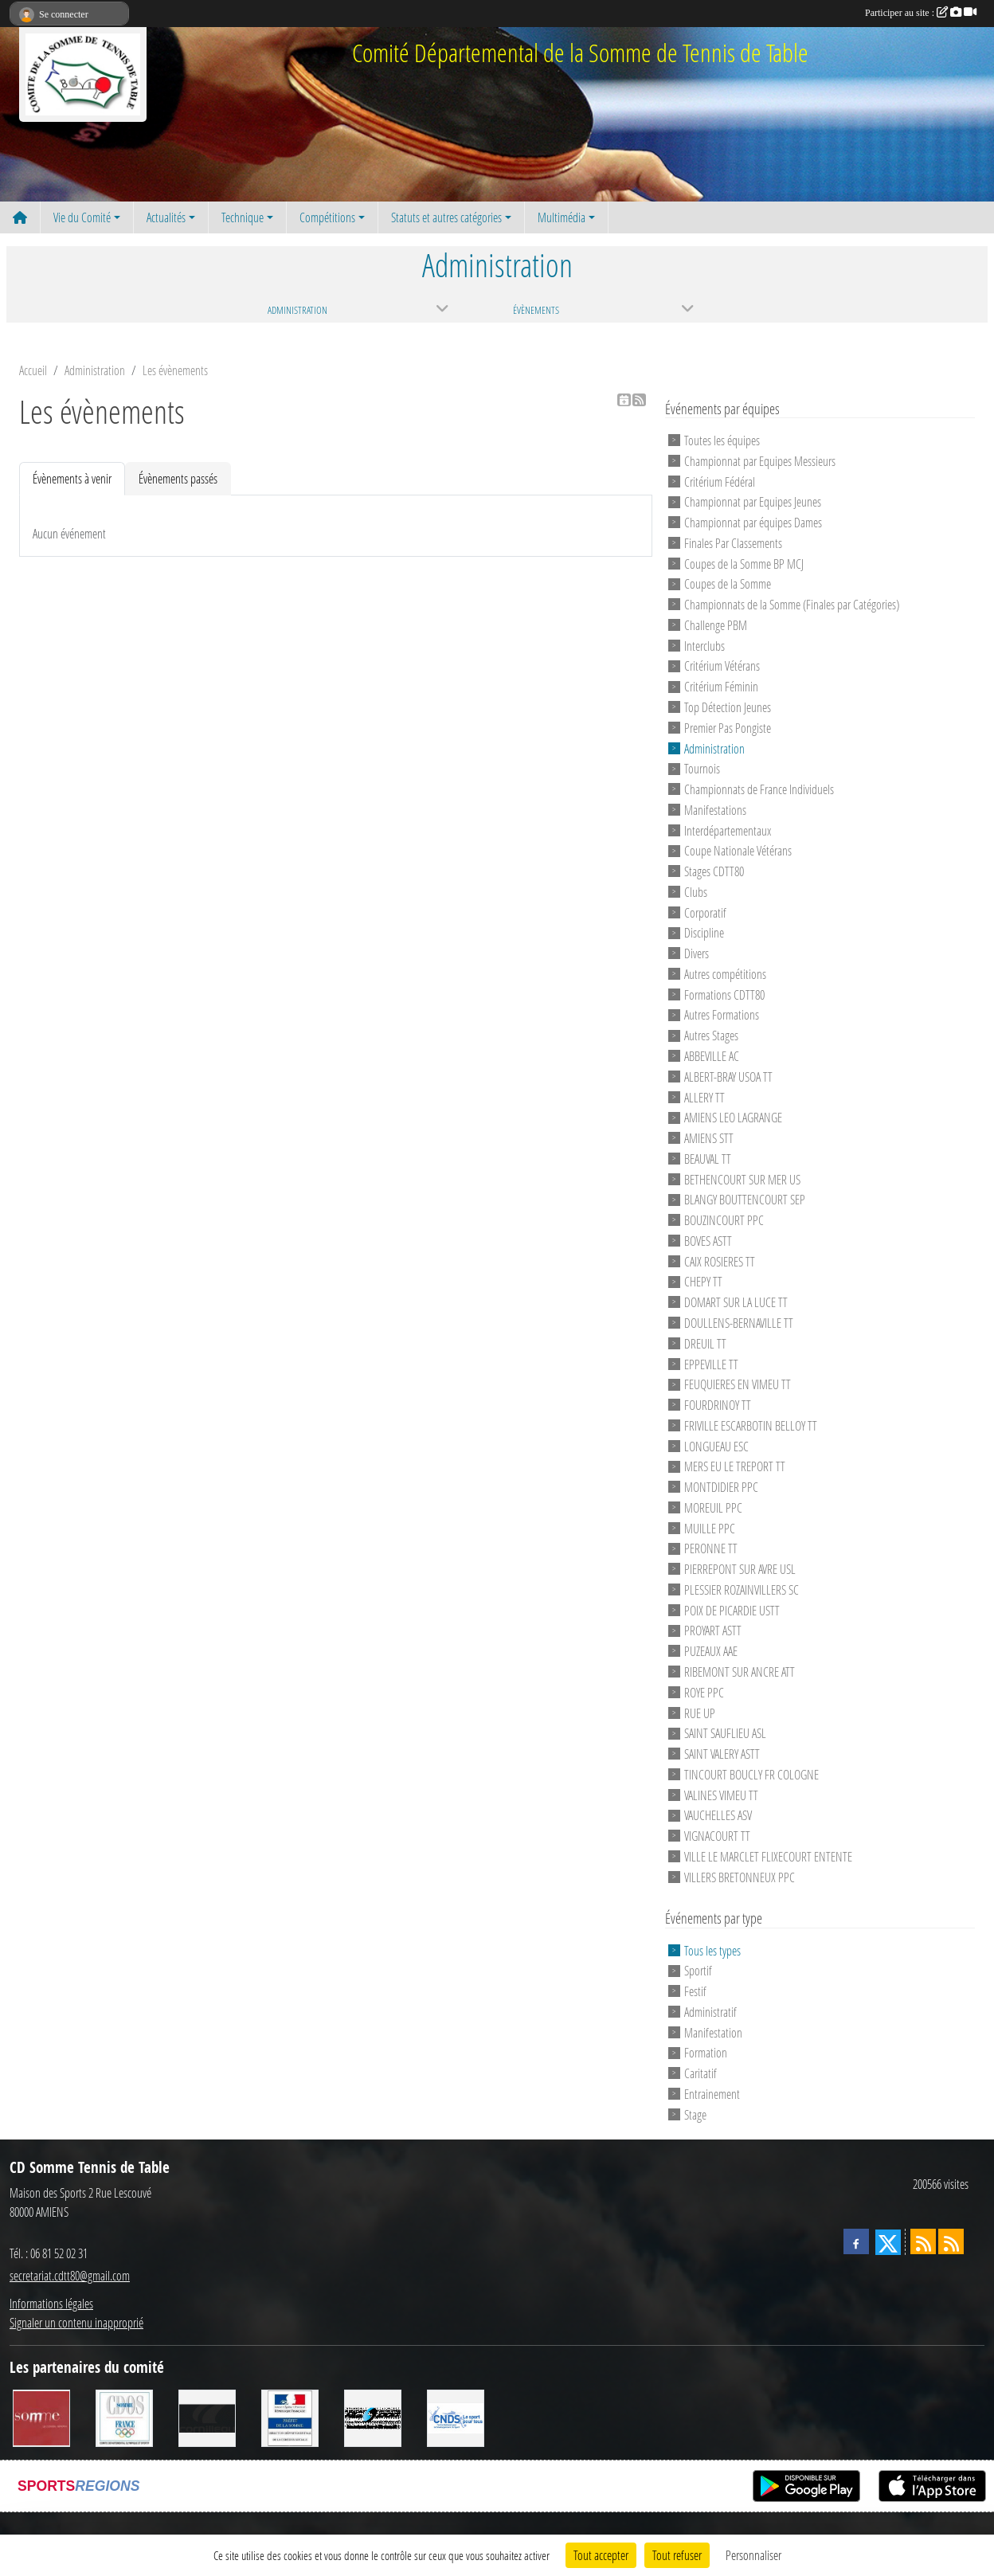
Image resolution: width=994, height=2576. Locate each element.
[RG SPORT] (372, 2417)
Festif (695, 1991)
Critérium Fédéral (719, 480)
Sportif (698, 1970)
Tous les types (712, 1949)
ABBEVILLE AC (711, 1055)
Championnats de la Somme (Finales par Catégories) (791, 604)
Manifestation (713, 2031)
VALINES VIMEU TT (721, 1794)
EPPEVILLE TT (711, 1363)
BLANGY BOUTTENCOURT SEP (744, 1199)
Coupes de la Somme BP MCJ (744, 562)
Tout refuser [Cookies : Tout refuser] (677, 2555)
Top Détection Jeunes (727, 707)
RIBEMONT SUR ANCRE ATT (739, 1671)
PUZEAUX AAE (711, 1650)
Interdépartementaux (727, 829)
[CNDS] (455, 2417)
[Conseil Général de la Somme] (41, 2417)
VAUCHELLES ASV (718, 1815)
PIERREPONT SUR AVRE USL (740, 1568)
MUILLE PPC (709, 1527)
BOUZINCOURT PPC (724, 1220)
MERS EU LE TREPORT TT (734, 1466)
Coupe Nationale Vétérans (738, 850)
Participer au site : (920, 12)
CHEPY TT (703, 1281)
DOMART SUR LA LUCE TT (736, 1302)
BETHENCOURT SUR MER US (742, 1178)
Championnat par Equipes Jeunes (752, 501)
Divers (696, 953)
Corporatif (705, 911)
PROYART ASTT (713, 1630)
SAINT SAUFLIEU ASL (725, 1733)
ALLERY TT (704, 1096)
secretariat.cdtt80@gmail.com (70, 2275)
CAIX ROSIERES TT (719, 1260)
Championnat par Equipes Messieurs (760, 460)
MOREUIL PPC (713, 1507)
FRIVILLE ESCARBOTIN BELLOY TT (750, 1425)
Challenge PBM (715, 625)
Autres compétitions (725, 973)
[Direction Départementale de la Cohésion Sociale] (290, 2417)
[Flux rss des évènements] (951, 2241)
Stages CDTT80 (714, 871)
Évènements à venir (72, 478)
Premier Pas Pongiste (727, 727)
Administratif (710, 2011)
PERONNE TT (711, 1548)
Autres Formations (721, 1014)
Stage (695, 2113)
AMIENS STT (709, 1137)
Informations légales (51, 2303)
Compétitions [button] (327, 217)
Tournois (702, 768)
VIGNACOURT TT (717, 1835)
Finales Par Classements (733, 542)
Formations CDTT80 (724, 993)
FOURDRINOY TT (717, 1404)
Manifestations (715, 809)
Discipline (704, 932)
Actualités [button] (166, 217)
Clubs (695, 891)
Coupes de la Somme (727, 583)
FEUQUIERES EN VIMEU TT (737, 1384)
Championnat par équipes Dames (753, 522)
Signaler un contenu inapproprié (76, 2322)
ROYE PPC (704, 1692)
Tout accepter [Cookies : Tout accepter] (600, 2555)
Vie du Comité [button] (82, 217)
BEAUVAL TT (707, 1158)
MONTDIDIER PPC (721, 1486)
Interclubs (704, 644)
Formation (705, 2052)
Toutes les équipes (722, 440)
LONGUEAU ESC (716, 1445)
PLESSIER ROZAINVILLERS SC (741, 1589)
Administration (714, 747)
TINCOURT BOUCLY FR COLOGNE (751, 1774)
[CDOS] (124, 2417)
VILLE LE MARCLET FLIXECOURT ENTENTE (768, 1856)
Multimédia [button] (561, 217)
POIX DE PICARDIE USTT (732, 1609)
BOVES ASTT (708, 1240)
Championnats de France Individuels (759, 789)
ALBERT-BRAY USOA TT (728, 1076)
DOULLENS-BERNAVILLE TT (738, 1322)
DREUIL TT (705, 1343)
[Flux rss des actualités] (923, 2241)
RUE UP (699, 1712)
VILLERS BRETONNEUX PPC (739, 1876)
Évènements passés (178, 478)
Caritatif (700, 2073)
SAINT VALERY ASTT (722, 1753)
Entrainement (712, 2093)
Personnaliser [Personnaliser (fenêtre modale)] (753, 2555)
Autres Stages (711, 1035)
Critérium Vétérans (722, 665)
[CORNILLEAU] (207, 2417)
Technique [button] (242, 217)
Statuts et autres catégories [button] (446, 217)
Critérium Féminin (721, 686)
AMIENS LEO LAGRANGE (733, 1117)
